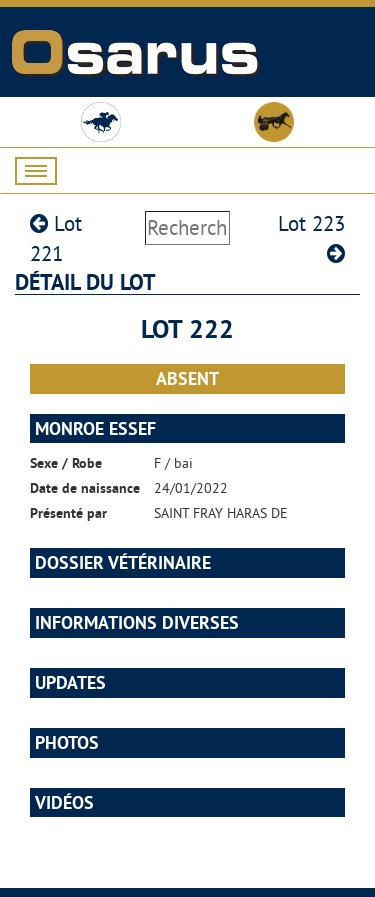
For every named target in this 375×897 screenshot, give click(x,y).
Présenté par (68, 513)
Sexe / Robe (66, 463)
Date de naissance (85, 488)
